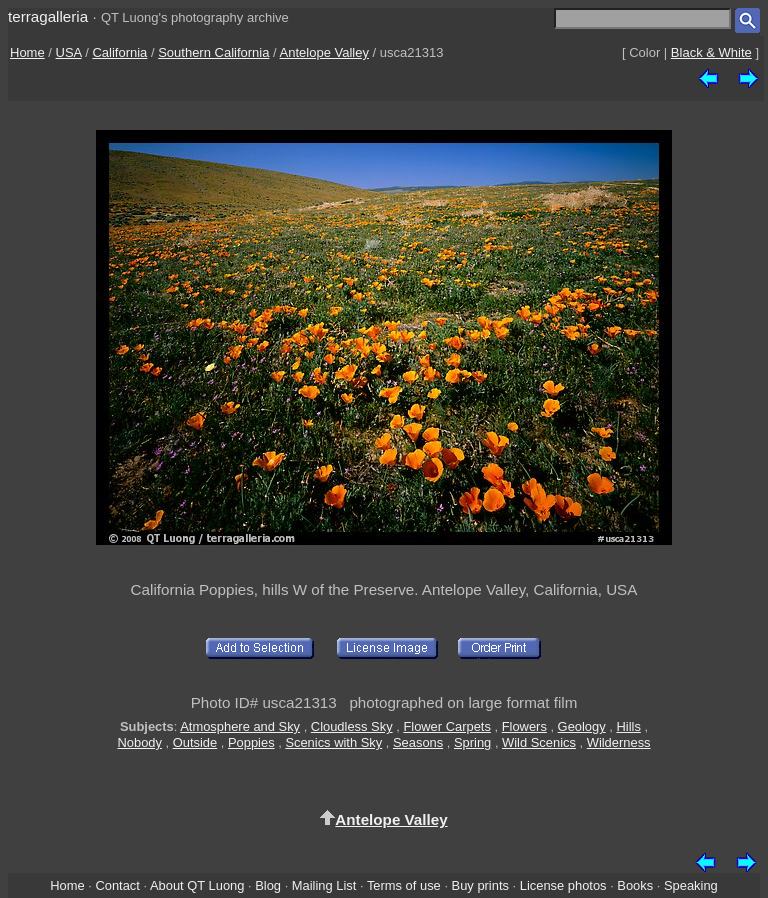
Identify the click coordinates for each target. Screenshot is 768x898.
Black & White (711, 52)
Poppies (251, 742)
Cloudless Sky (352, 726)
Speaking (691, 885)
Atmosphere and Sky (240, 726)
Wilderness (619, 742)
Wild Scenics (539, 742)
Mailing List (324, 885)
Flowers (524, 726)
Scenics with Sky (333, 742)
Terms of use (404, 885)
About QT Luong (197, 885)
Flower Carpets (447, 726)
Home (27, 52)
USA (69, 52)
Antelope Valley (324, 52)
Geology (582, 726)
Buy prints (480, 885)
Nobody (139, 742)
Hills (628, 726)
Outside (195, 742)
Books (635, 885)
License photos (563, 885)
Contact (117, 885)
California (119, 52)
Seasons (418, 742)
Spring (472, 742)
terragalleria (48, 16)
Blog (268, 885)
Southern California (213, 52)
